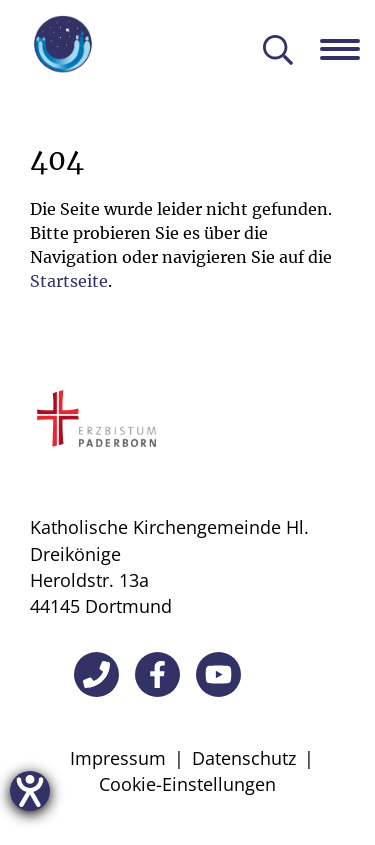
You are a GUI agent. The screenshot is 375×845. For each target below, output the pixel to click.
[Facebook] (157, 674)
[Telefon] (96, 674)
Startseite (69, 281)
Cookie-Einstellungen (187, 784)
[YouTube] (218, 674)
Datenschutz (244, 758)
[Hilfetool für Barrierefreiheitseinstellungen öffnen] (30, 791)
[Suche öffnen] (278, 51)
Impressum (118, 758)
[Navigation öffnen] (347, 49)
